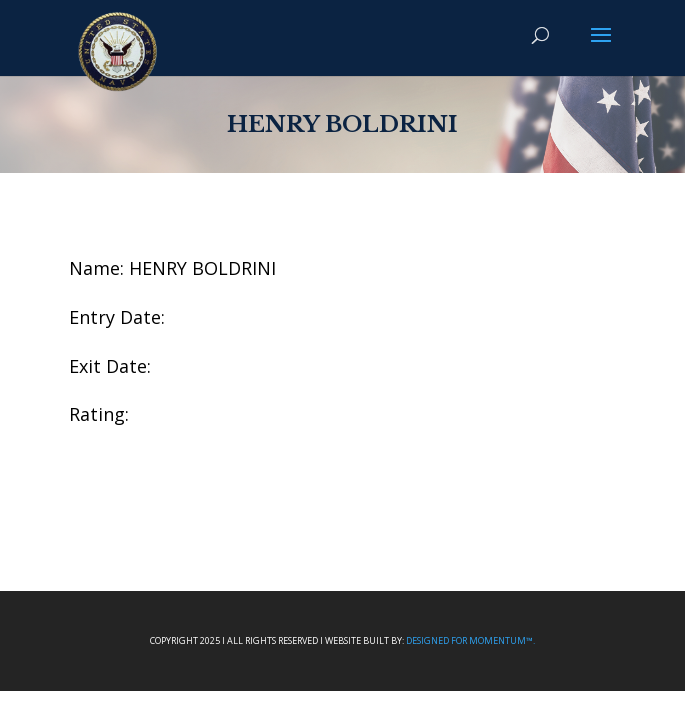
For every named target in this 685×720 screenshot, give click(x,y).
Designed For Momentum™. (470, 640)
